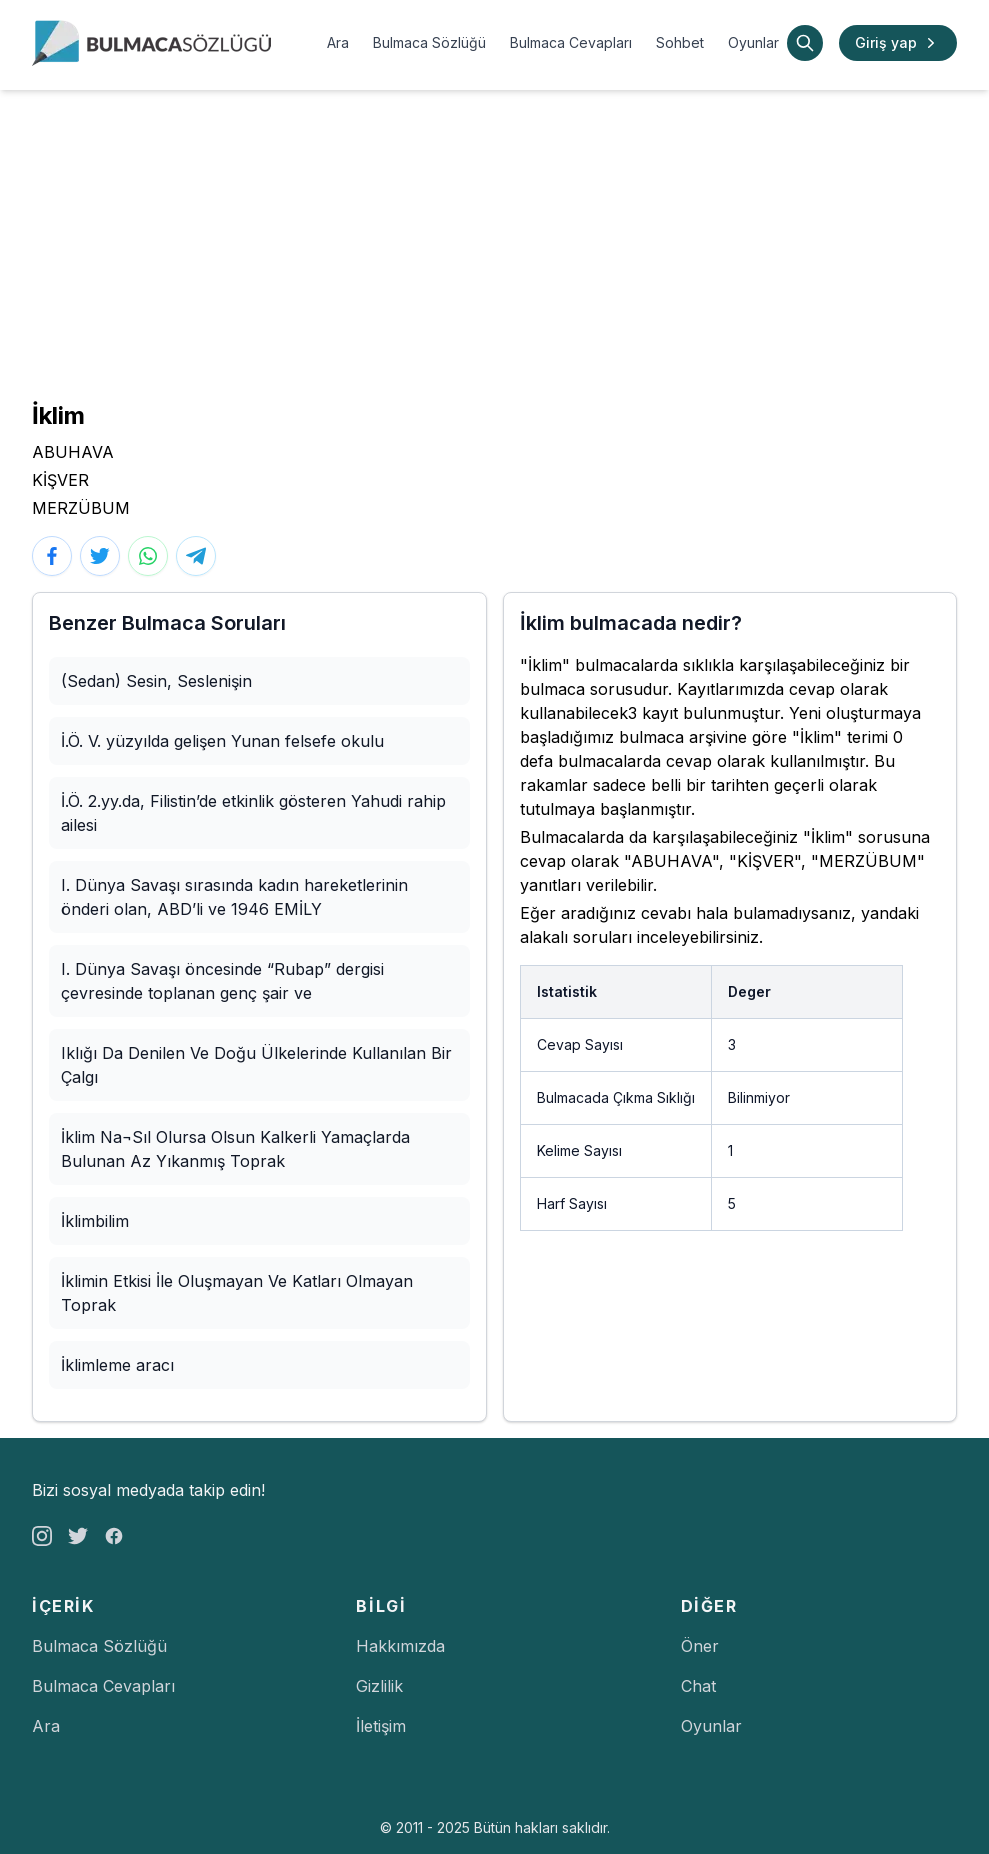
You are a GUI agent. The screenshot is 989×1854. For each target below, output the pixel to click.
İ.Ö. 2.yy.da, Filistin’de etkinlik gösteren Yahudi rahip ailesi (253, 813)
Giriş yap (898, 43)
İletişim (381, 1726)
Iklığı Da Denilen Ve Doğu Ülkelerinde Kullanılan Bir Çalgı (256, 1065)
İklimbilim (95, 1221)
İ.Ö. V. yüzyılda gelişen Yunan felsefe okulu (222, 741)
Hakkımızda (400, 1646)
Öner (700, 1646)
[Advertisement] (494, 240)
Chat (698, 1686)
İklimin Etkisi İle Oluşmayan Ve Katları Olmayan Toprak (237, 1293)
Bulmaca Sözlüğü (429, 42)
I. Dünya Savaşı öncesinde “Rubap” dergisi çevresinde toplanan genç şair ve (222, 981)
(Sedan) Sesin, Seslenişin (156, 681)
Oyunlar (753, 42)
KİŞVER (60, 480)
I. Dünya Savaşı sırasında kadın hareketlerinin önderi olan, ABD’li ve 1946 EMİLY (234, 897)
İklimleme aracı (117, 1365)
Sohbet (680, 42)
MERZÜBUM (81, 508)
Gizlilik (379, 1686)
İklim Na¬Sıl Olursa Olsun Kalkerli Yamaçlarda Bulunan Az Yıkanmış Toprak (235, 1149)
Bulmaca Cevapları (571, 42)
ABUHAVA (73, 452)
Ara (338, 42)
